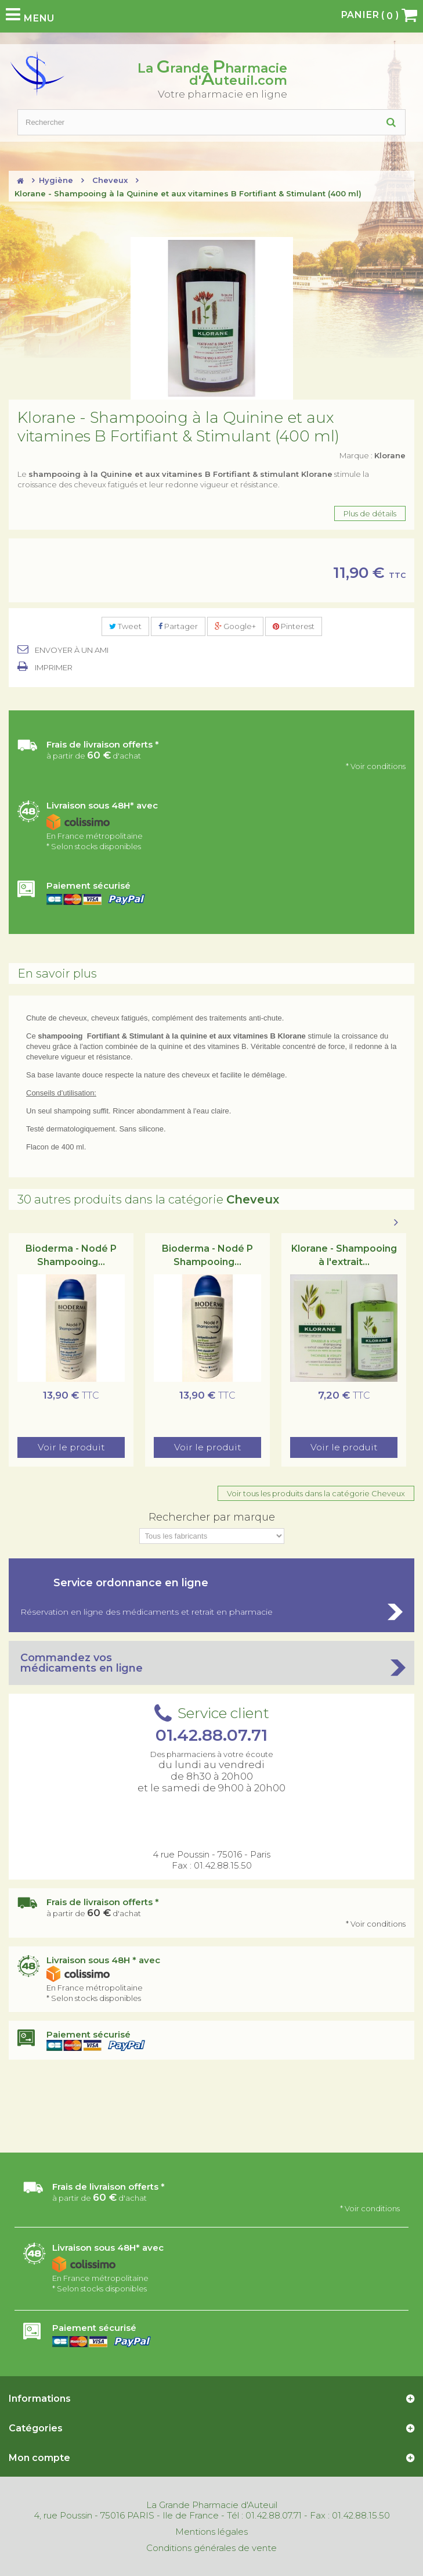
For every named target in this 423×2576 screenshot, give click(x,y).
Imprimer (54, 667)
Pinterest (293, 626)
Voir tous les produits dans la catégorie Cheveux (316, 1493)
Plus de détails (370, 513)
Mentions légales (211, 2532)
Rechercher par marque (212, 1517)
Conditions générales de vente (211, 2548)
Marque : (372, 455)
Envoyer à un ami (72, 650)
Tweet (125, 626)
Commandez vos (211, 1663)
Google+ (235, 626)
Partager (178, 626)
